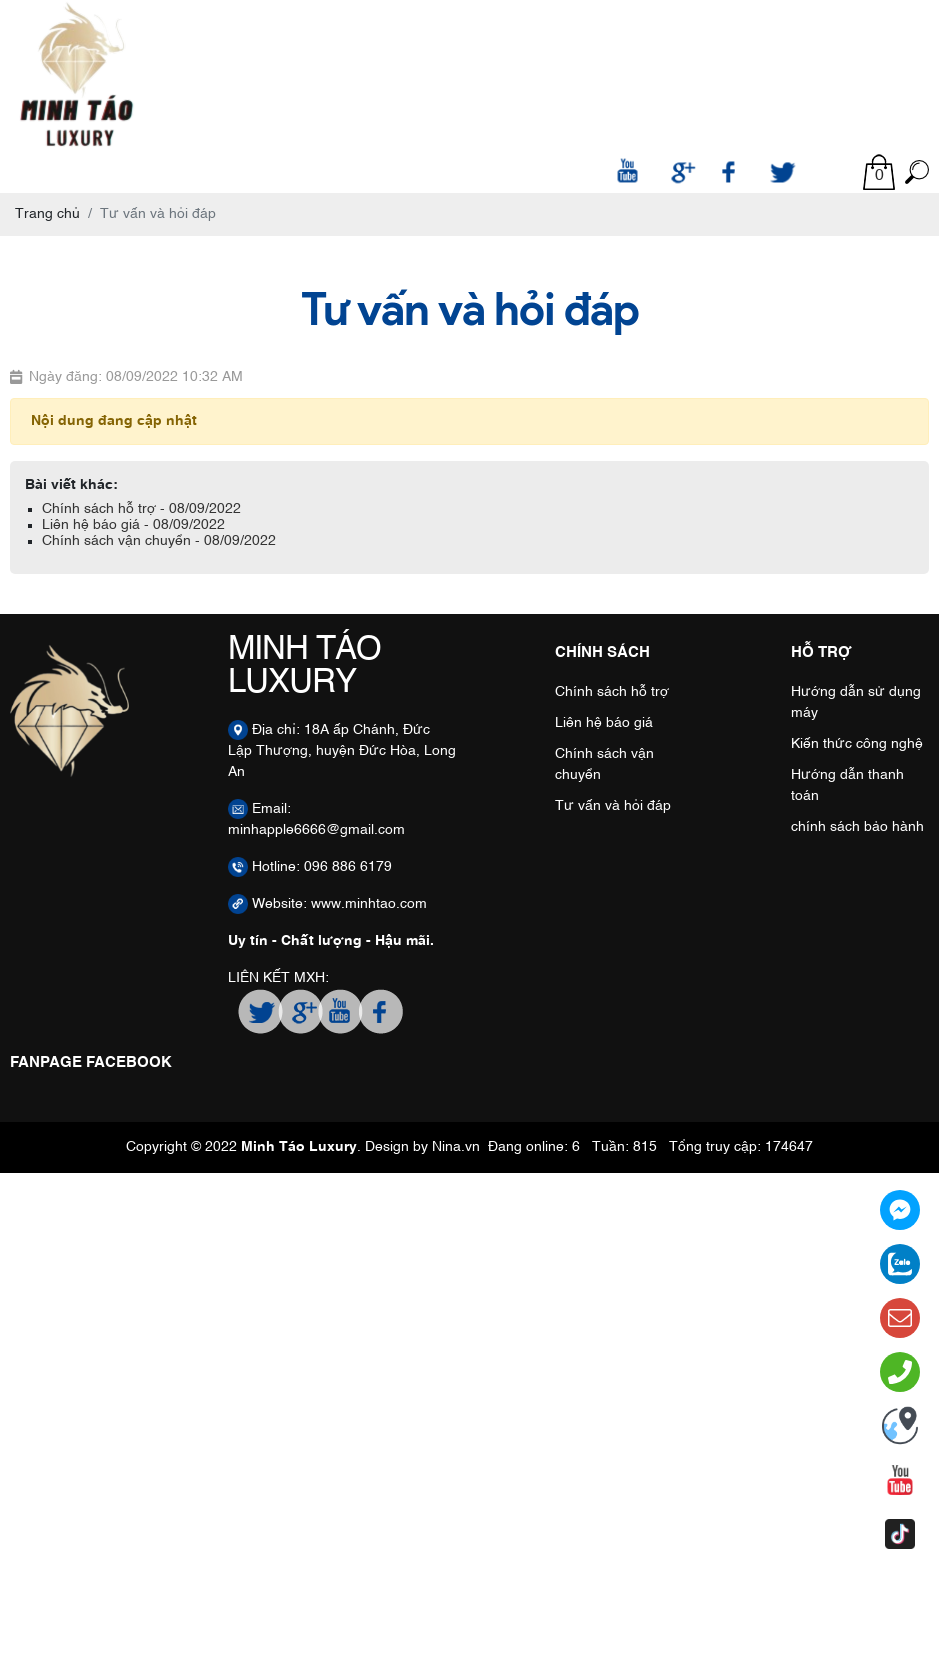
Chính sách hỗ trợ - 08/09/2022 (141, 509)
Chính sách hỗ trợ (612, 692)
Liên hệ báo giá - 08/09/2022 (133, 525)
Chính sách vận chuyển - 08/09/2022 (159, 541)
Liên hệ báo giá (604, 723)
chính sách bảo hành (857, 827)
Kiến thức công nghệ (857, 744)
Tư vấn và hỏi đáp (613, 806)
